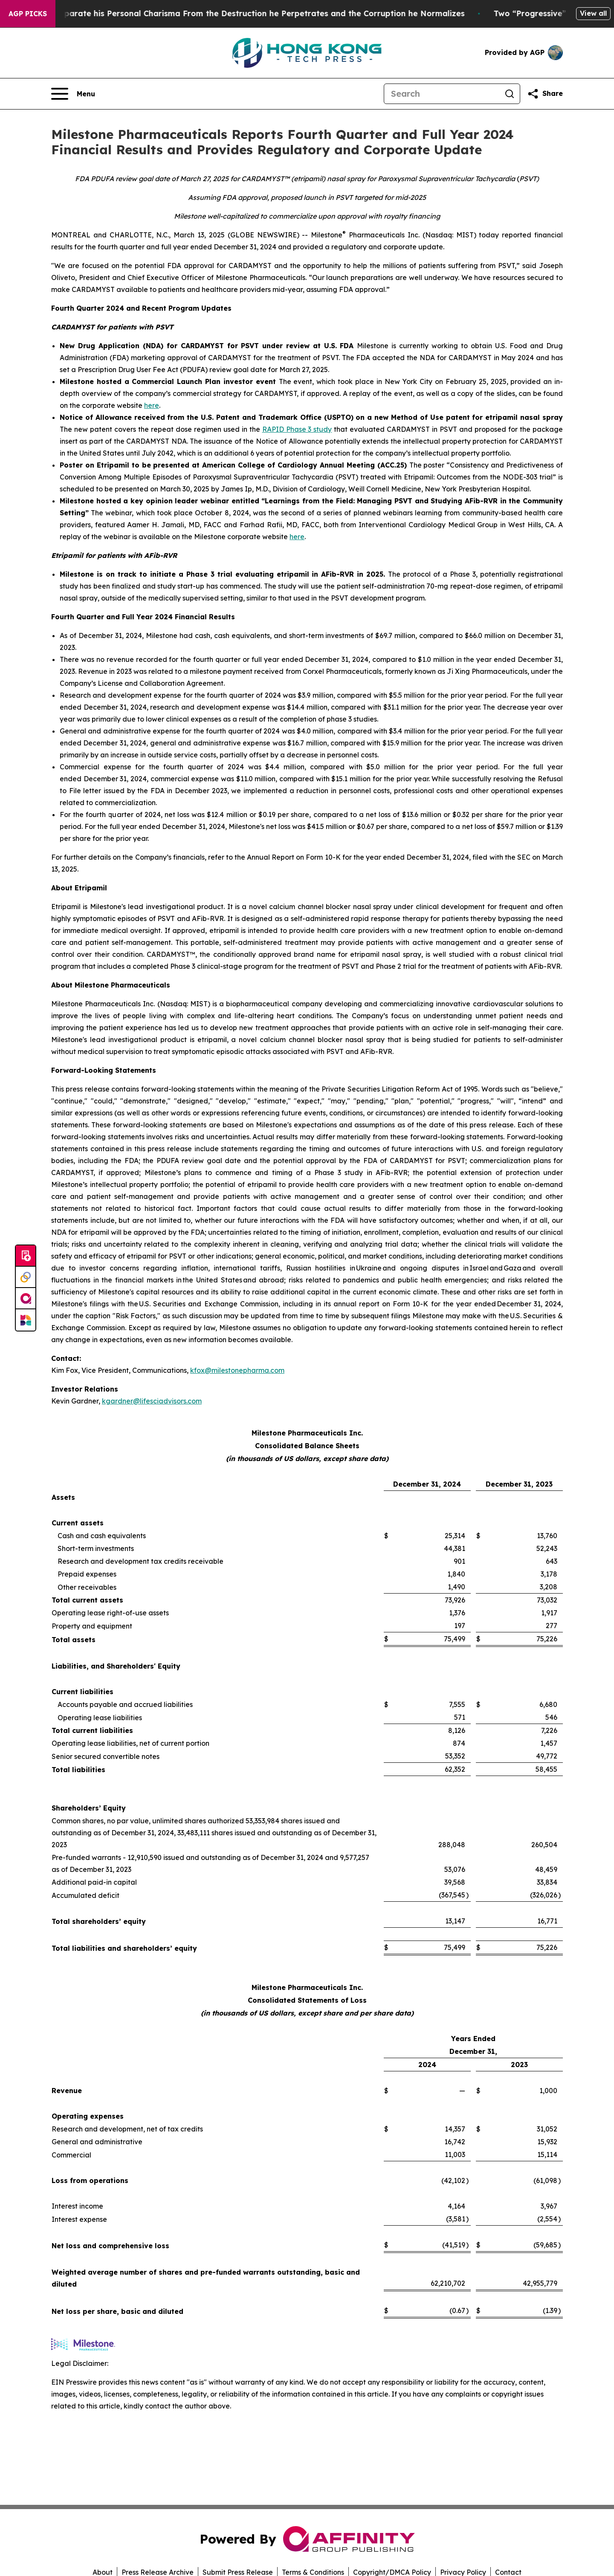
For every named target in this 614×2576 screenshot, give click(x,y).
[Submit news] (25, 1256)
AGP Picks (28, 13)
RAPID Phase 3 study (297, 429)
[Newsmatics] (25, 1320)
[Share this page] (545, 93)
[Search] (441, 94)
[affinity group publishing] (25, 1298)
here (151, 405)
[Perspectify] (25, 1277)
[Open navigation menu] (73, 93)
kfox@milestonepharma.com (237, 1370)
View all (593, 13)
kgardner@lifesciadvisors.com (152, 1401)
